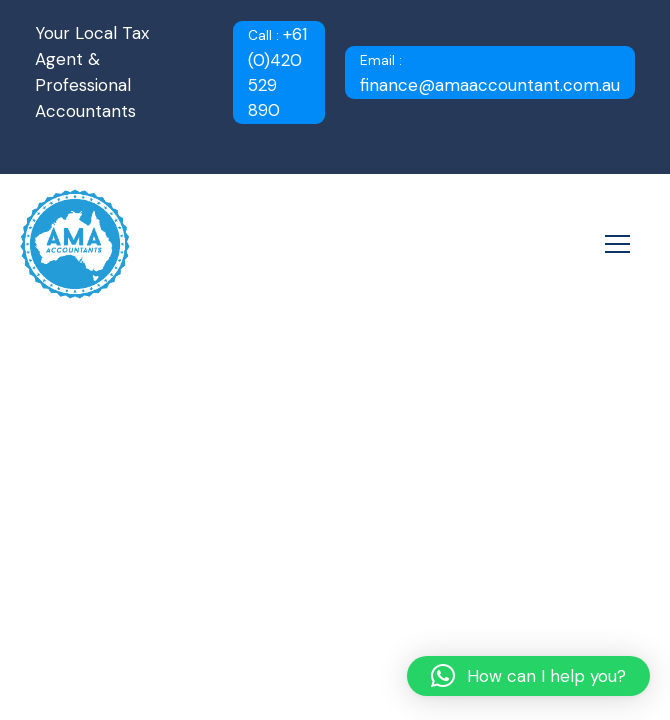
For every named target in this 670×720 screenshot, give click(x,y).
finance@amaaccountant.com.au (490, 74)
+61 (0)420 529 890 (277, 72)
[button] (528, 676)
